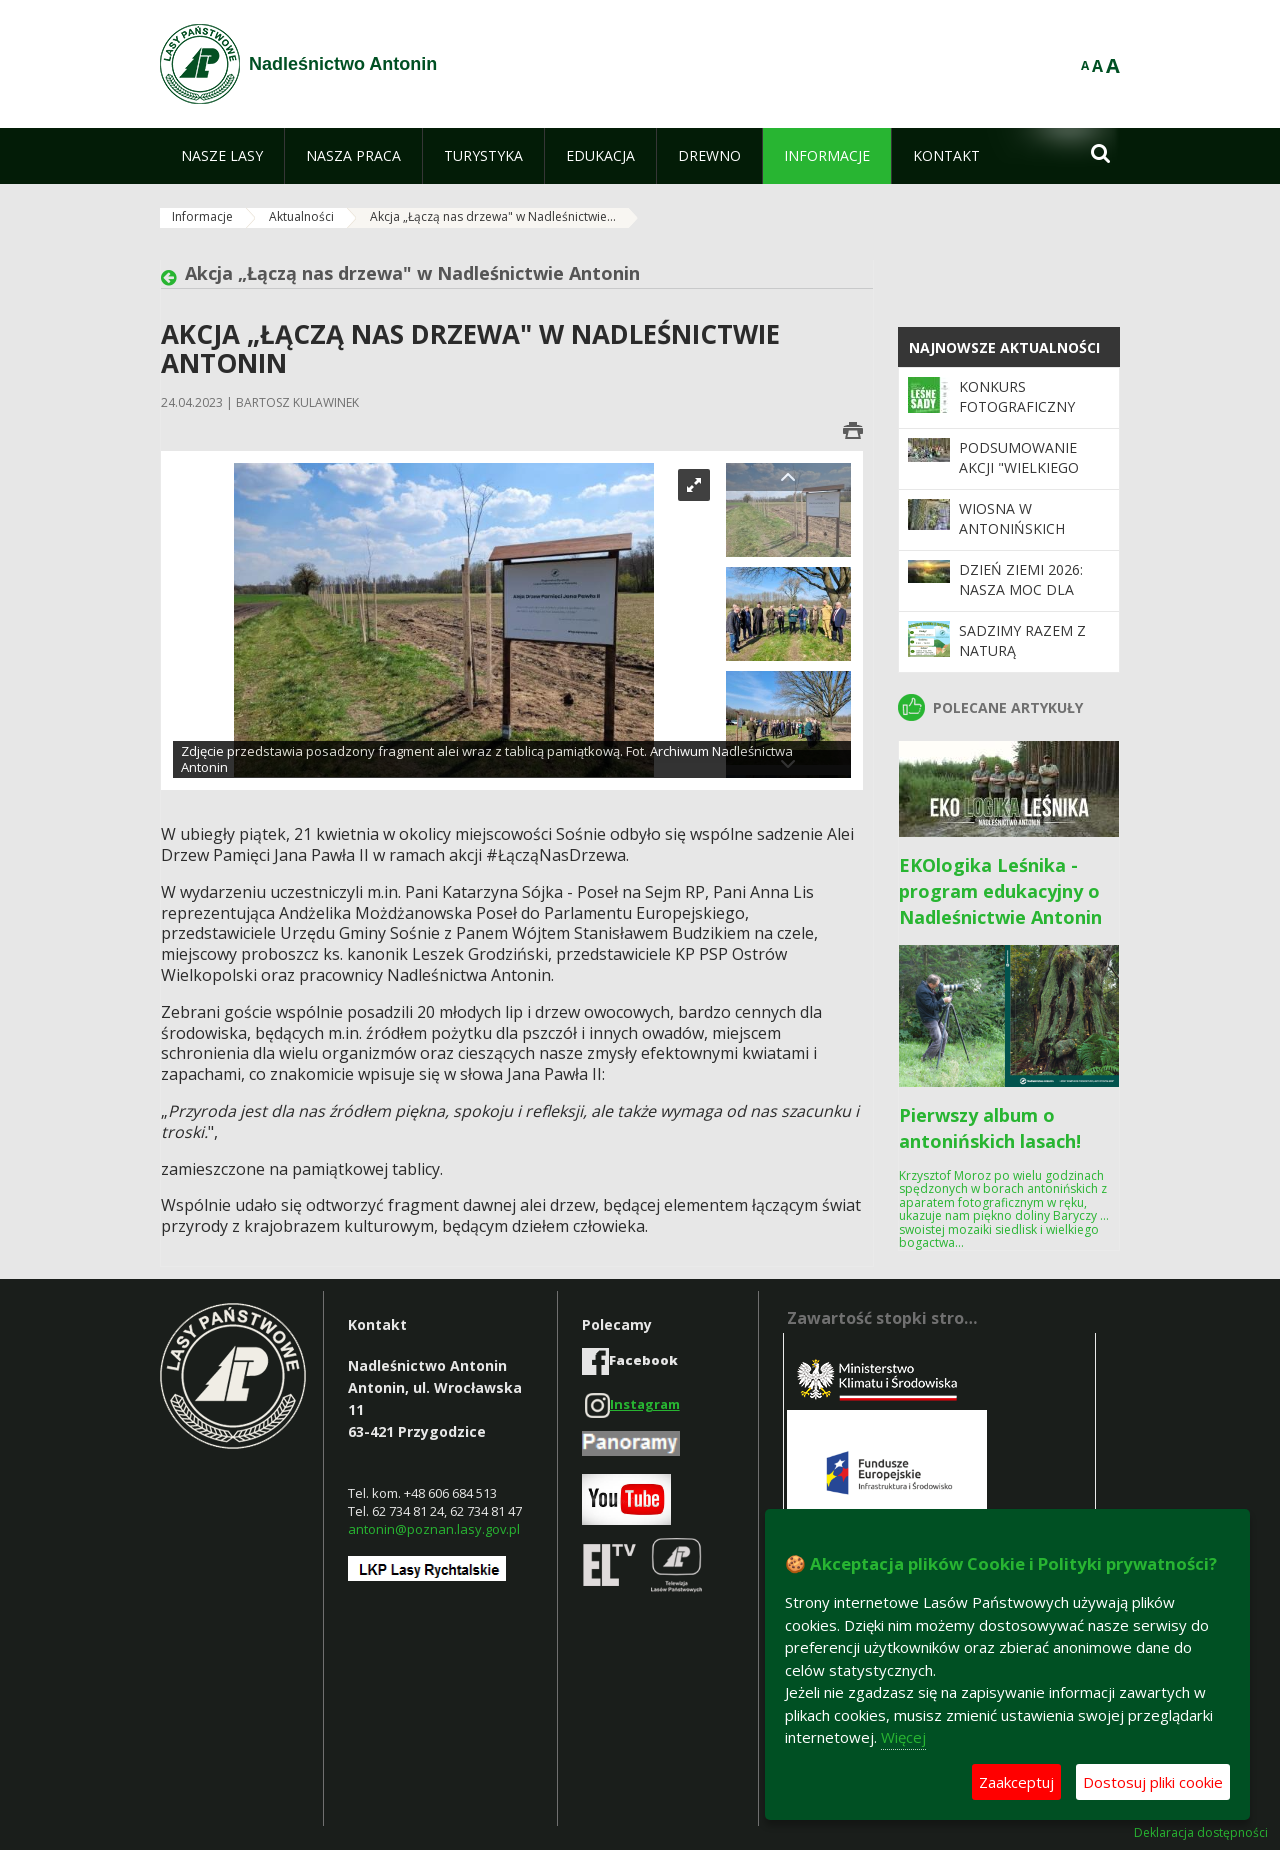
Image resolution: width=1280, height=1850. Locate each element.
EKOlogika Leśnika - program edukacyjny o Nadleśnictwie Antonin (1000, 891)
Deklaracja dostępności (1201, 1833)
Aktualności (301, 216)
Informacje (202, 216)
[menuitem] (222, 156)
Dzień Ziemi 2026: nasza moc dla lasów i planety (1021, 590)
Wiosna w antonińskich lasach (1012, 529)
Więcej (903, 1737)
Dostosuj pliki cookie (1153, 1782)
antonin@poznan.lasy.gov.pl (434, 1529)
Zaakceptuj (1016, 1782)
